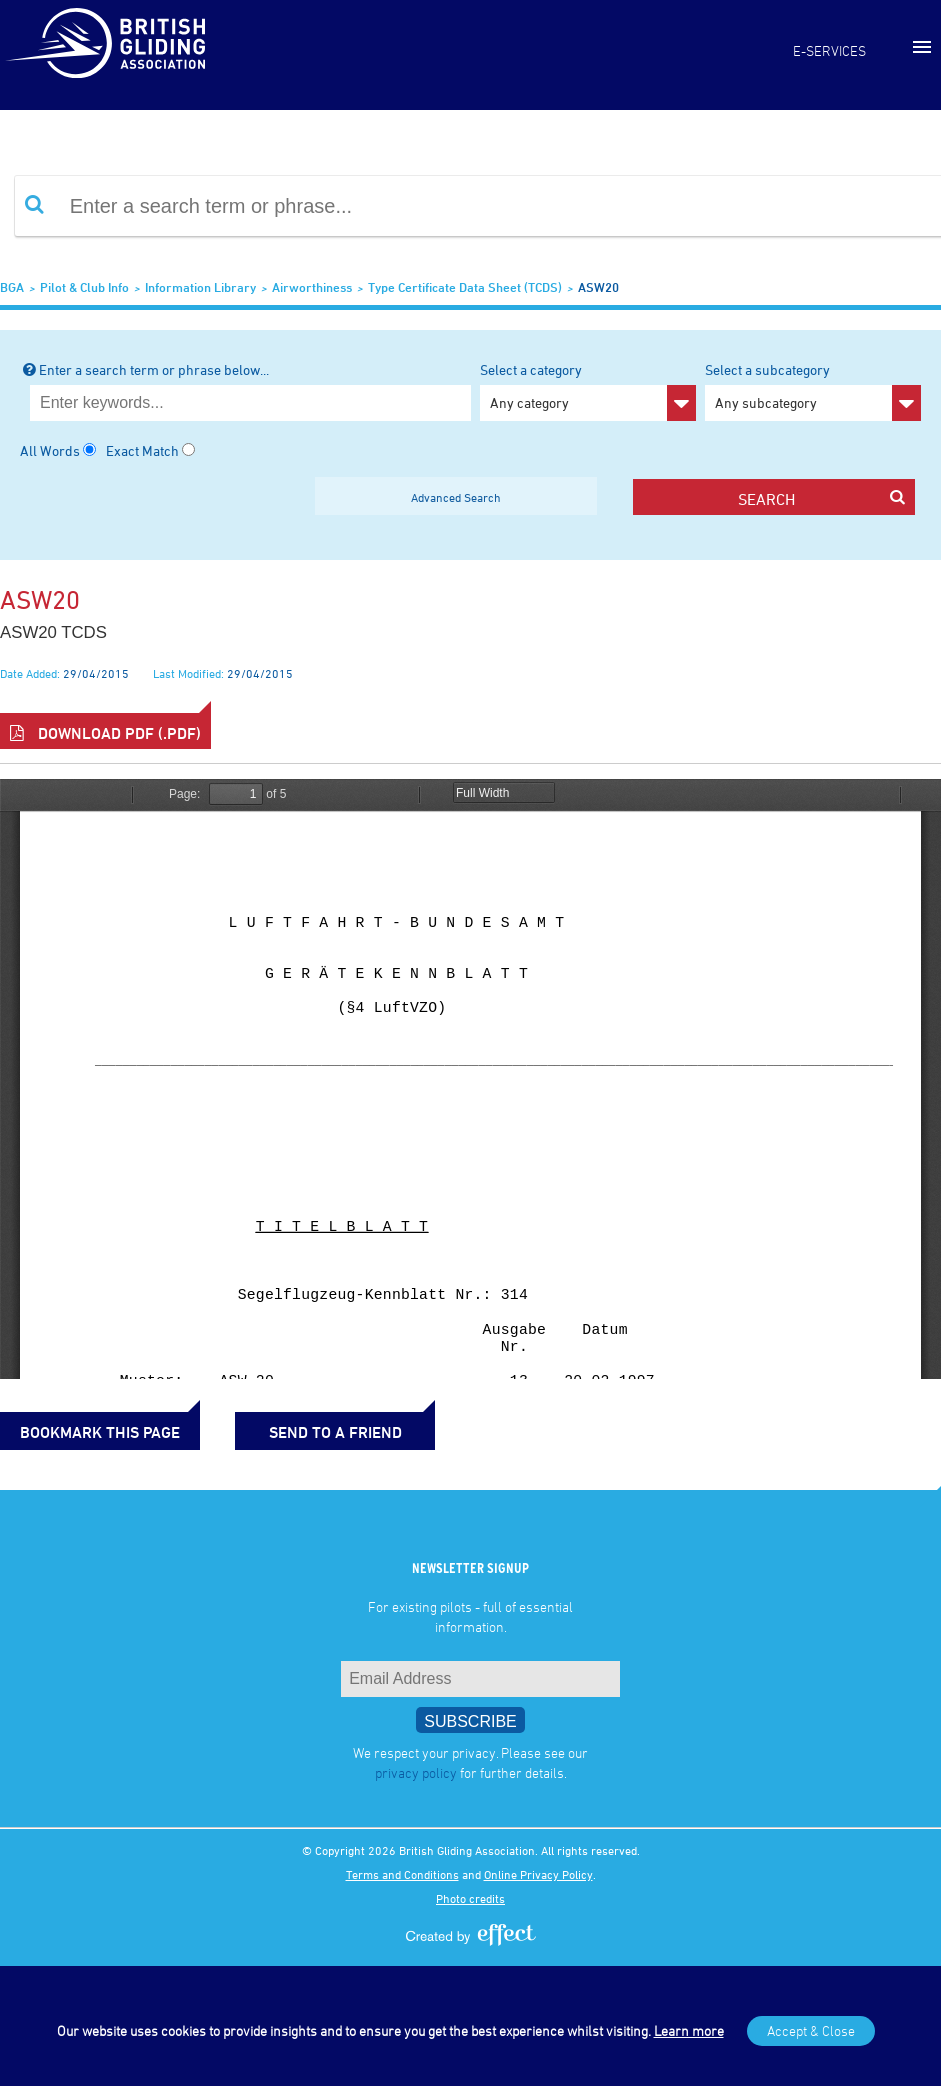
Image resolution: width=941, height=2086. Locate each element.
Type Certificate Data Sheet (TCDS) (465, 287)
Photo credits (470, 1898)
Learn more (689, 2030)
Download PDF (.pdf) (105, 733)
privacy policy (416, 1772)
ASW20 (598, 287)
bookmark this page (100, 1432)
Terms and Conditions (402, 1874)
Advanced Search (456, 497)
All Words (50, 450)
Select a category (588, 391)
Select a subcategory (813, 391)
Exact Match (142, 450)
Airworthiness (312, 287)
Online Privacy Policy (538, 1874)
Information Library (200, 287)
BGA (12, 287)
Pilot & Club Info (84, 287)
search (821, 498)
